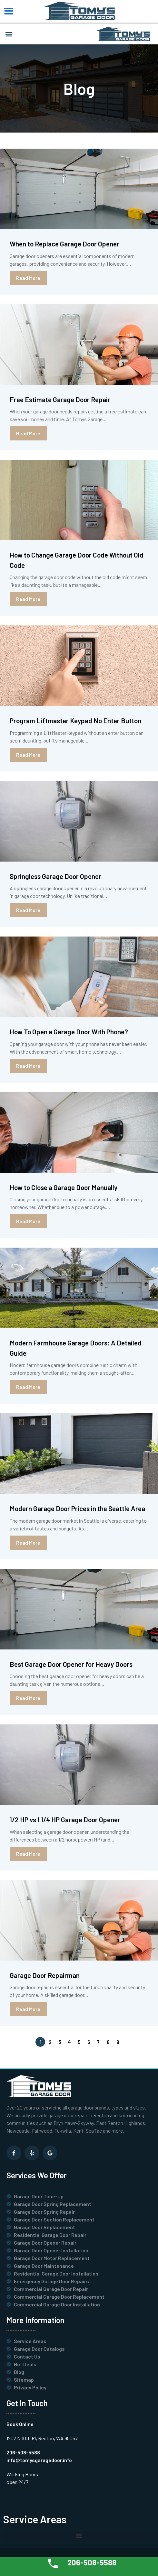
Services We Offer (36, 2175)
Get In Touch (26, 2403)
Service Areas (34, 2519)
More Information (35, 2320)
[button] (8, 34)
